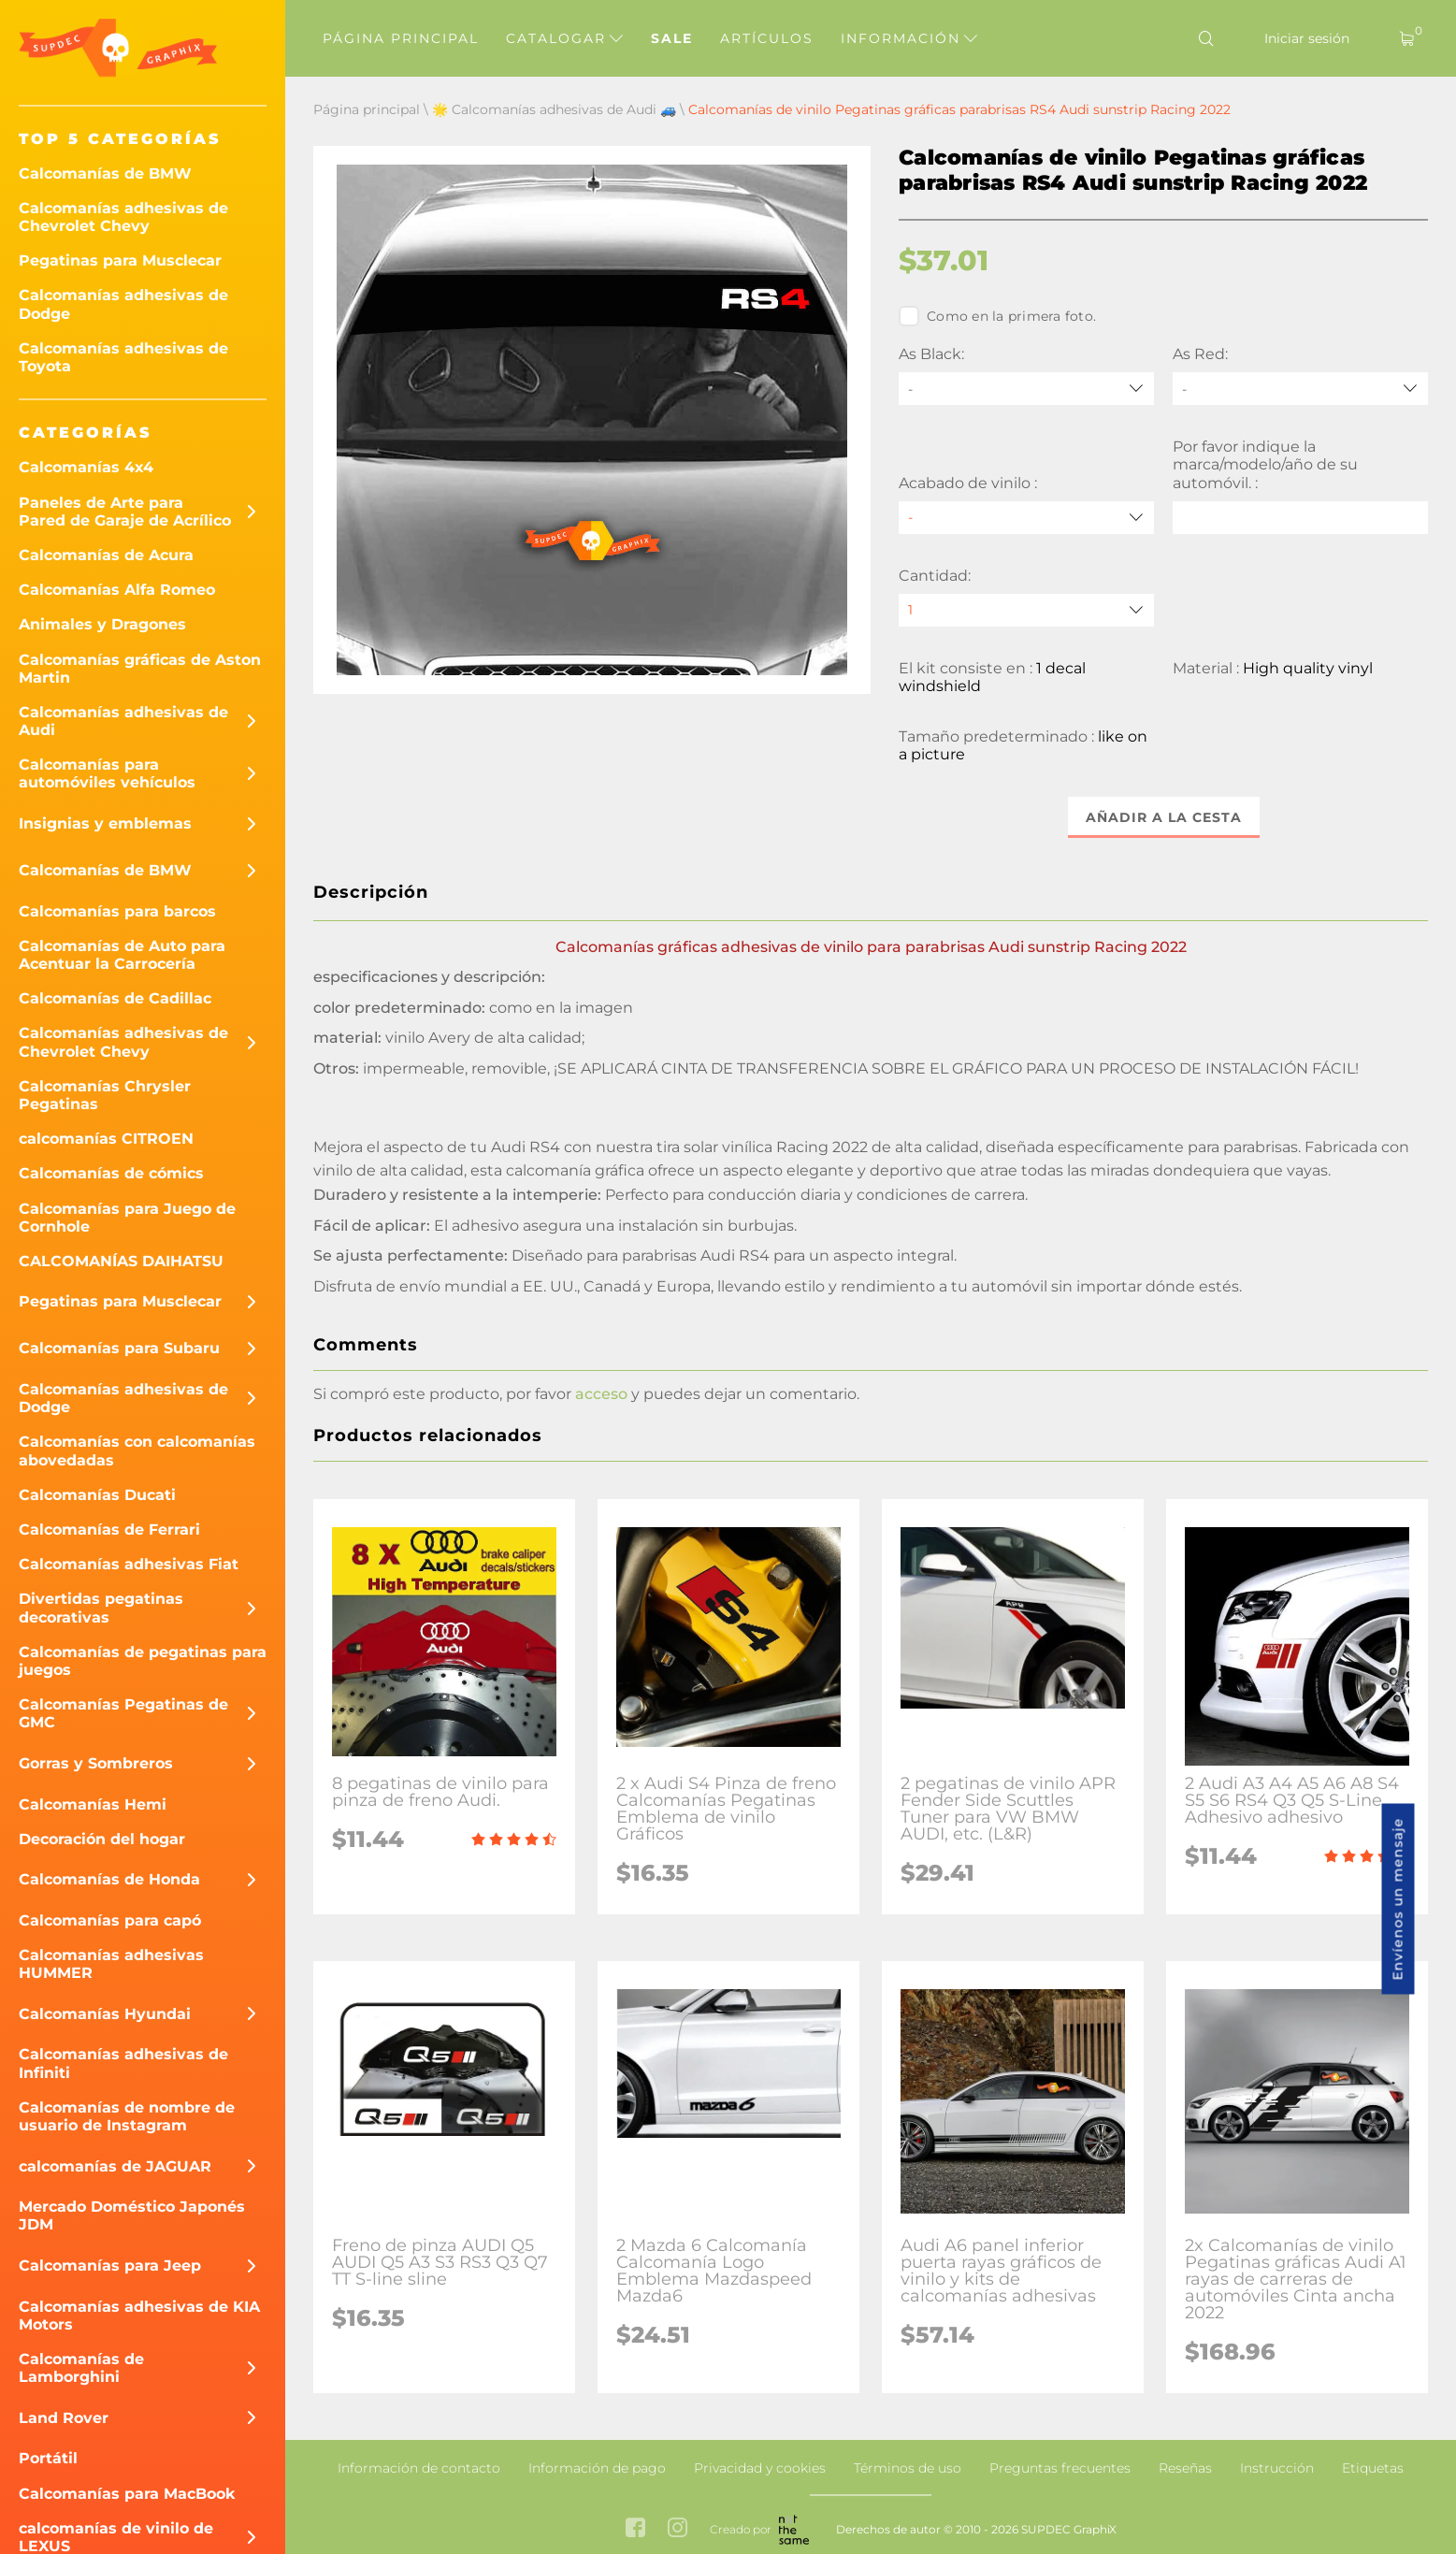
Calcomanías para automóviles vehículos (107, 773)
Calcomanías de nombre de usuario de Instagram (127, 2116)
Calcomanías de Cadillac (115, 998)
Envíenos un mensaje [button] (1398, 1899)
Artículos (767, 38)
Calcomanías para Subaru (119, 1348)
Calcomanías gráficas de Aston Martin (140, 668)
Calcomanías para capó (110, 1920)
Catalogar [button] (564, 38)
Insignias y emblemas (105, 823)
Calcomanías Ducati (97, 1495)
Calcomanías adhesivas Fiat (128, 1564)
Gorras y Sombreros (96, 1763)
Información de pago (597, 2468)
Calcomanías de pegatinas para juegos (143, 1661)
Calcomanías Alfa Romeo (117, 590)
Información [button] (909, 38)
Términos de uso (907, 2468)
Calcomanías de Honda (109, 1879)
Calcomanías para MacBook (127, 2494)
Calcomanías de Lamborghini (81, 2368)
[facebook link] (635, 2529)
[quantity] (1026, 610)
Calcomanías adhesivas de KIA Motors (139, 2315)
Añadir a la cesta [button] (1164, 817)
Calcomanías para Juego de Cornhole (127, 1217)
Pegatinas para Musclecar (120, 260)
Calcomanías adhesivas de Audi (123, 721)
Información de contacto (419, 2468)
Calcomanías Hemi (92, 1804)
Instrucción (1277, 2468)
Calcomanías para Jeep (110, 2265)
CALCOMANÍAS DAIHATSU (121, 1261)
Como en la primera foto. (997, 316)
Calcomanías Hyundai (105, 2014)
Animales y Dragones (102, 624)
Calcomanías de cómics (111, 1173)
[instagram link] (677, 2529)
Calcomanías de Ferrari (109, 1529)
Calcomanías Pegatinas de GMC (123, 1713)
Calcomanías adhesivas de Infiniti (123, 2063)
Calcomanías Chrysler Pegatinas (105, 1095)
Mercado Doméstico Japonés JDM (132, 2215)
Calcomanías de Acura (106, 555)
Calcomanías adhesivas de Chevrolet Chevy (123, 217)
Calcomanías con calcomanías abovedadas (137, 1450)
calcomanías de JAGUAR (115, 2166)
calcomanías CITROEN (106, 1138)
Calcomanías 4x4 (86, 467)
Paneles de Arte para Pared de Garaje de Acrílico (125, 511)
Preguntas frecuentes (1060, 2468)
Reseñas (1185, 2468)
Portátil (48, 2458)
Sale (672, 38)
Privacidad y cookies (760, 2468)
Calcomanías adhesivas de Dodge (123, 304)
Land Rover (63, 2418)
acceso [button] (601, 1394)
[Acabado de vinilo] (1026, 517)
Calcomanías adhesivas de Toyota (123, 357)
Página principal (401, 38)
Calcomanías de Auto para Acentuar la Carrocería (122, 955)
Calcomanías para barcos (117, 911)
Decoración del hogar (102, 1839)
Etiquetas (1373, 2468)
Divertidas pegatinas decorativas (101, 1607)
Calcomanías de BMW (105, 173)
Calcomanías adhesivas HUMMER (111, 1964)
